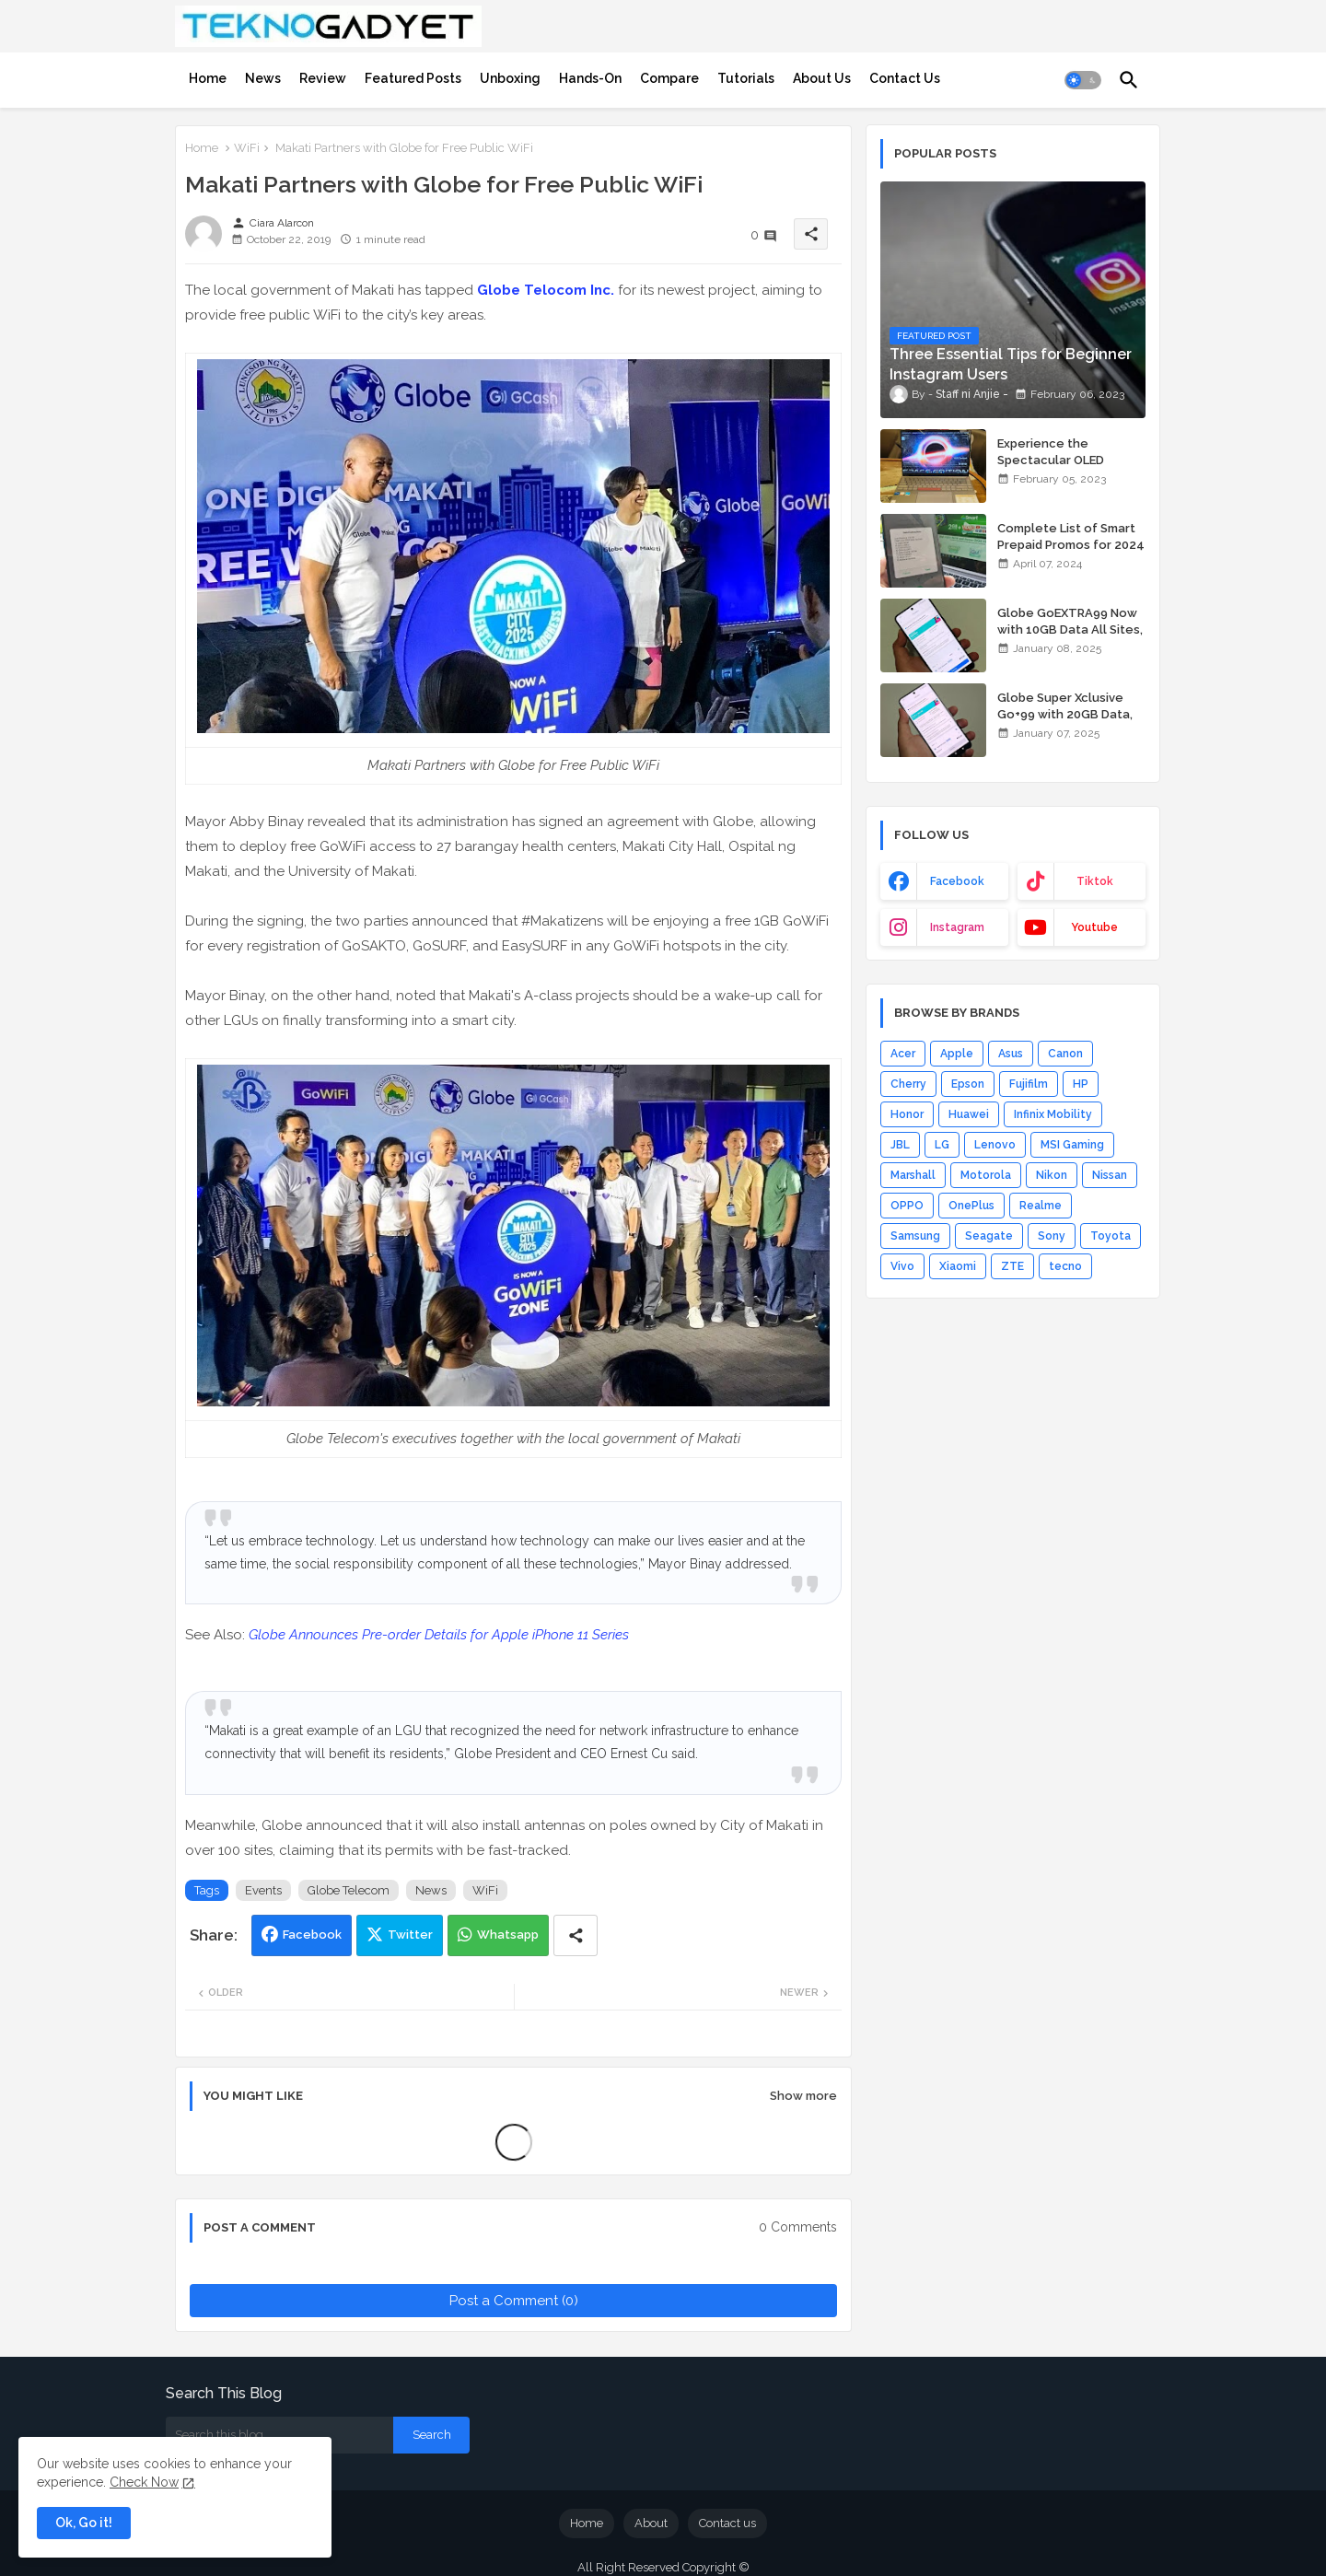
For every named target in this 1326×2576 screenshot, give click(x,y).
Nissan (1109, 1175)
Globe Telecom (349, 1890)
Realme (1040, 1205)
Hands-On (590, 78)
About (651, 2523)
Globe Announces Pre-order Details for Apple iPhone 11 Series (439, 1634)
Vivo (902, 1266)
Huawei (968, 1114)
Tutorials (745, 78)
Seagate (989, 1236)
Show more (803, 2096)
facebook (957, 881)
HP (1080, 1084)
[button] (1082, 80)
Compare (669, 78)
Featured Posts (413, 78)
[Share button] (575, 1935)
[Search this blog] (279, 2435)
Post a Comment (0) (513, 2300)
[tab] (208, 78)
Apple (956, 1053)
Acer (902, 1053)
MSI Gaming (1072, 1144)
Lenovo (995, 1144)
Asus (1010, 1053)
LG (942, 1144)
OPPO (907, 1205)
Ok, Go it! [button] (83, 2522)
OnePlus (971, 1205)
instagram (957, 927)
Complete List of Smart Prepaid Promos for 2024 (1071, 536)
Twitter (410, 1934)
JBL (900, 1144)
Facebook (312, 1934)
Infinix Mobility (1053, 1114)
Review (322, 78)
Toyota (1110, 1236)
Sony (1051, 1236)
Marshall (913, 1175)
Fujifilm (1028, 1084)
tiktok (1094, 881)
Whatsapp (508, 1934)
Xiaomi (957, 1266)
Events (263, 1890)
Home (208, 78)
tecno (1065, 1266)
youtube (1094, 927)
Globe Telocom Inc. (545, 290)
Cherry (908, 1084)
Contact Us (904, 78)
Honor (907, 1114)
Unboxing (510, 78)
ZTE (1012, 1266)
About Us (822, 78)
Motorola (985, 1175)
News (263, 78)
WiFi (247, 148)
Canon (1065, 1053)
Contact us (727, 2523)
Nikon (1051, 1175)
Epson (967, 1084)
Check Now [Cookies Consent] (144, 2482)
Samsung (915, 1236)
